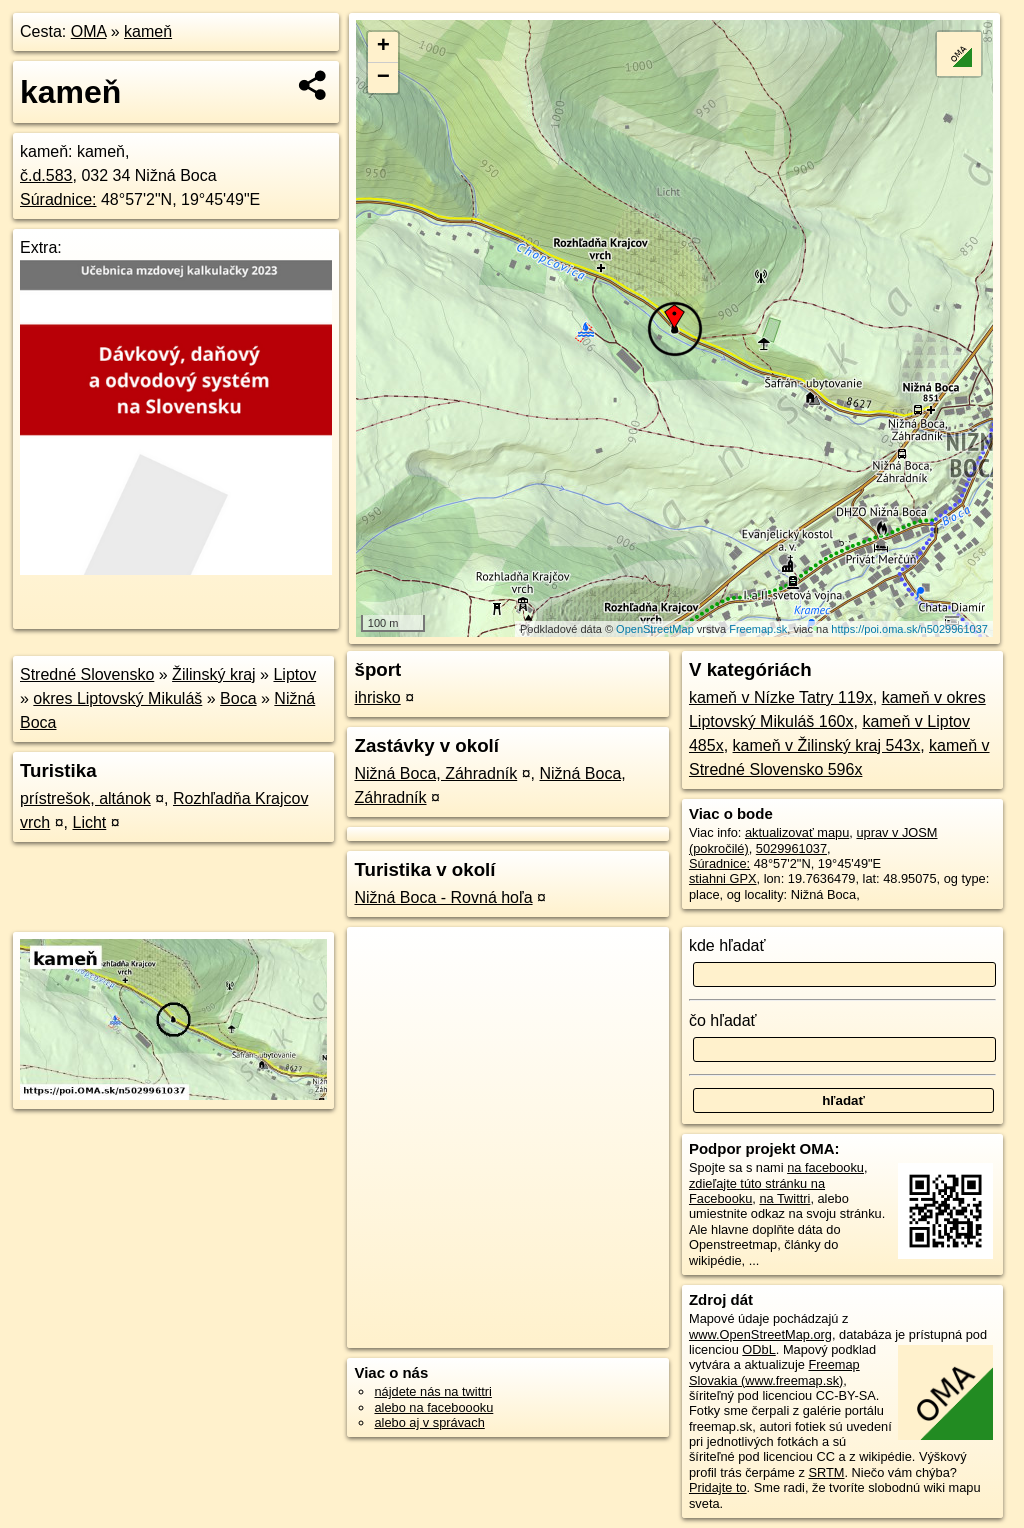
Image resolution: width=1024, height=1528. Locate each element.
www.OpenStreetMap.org (760, 1334)
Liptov (294, 674)
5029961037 (791, 848)
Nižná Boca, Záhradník (435, 773)
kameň (148, 31)
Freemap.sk (758, 629)
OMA (89, 31)
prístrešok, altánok (85, 798)
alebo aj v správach (429, 1422)
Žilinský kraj (214, 674)
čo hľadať (723, 1020)
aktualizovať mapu (797, 832)
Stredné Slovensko (87, 674)
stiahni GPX (723, 878)
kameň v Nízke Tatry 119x (781, 697)
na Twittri (784, 1198)
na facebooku (825, 1167)
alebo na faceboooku (433, 1407)
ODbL (758, 1349)
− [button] (383, 78)
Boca (238, 698)
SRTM (826, 1472)
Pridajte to (718, 1487)
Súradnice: (58, 199)
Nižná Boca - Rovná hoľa (443, 897)
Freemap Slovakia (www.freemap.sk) (774, 1372)
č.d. (46, 175)
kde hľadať (727, 945)
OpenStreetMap (655, 629)
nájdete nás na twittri (432, 1391)
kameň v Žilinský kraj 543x (827, 745)
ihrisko (377, 697)
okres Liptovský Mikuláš (117, 698)
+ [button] (383, 47)
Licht (89, 822)
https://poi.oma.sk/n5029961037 (909, 629)
